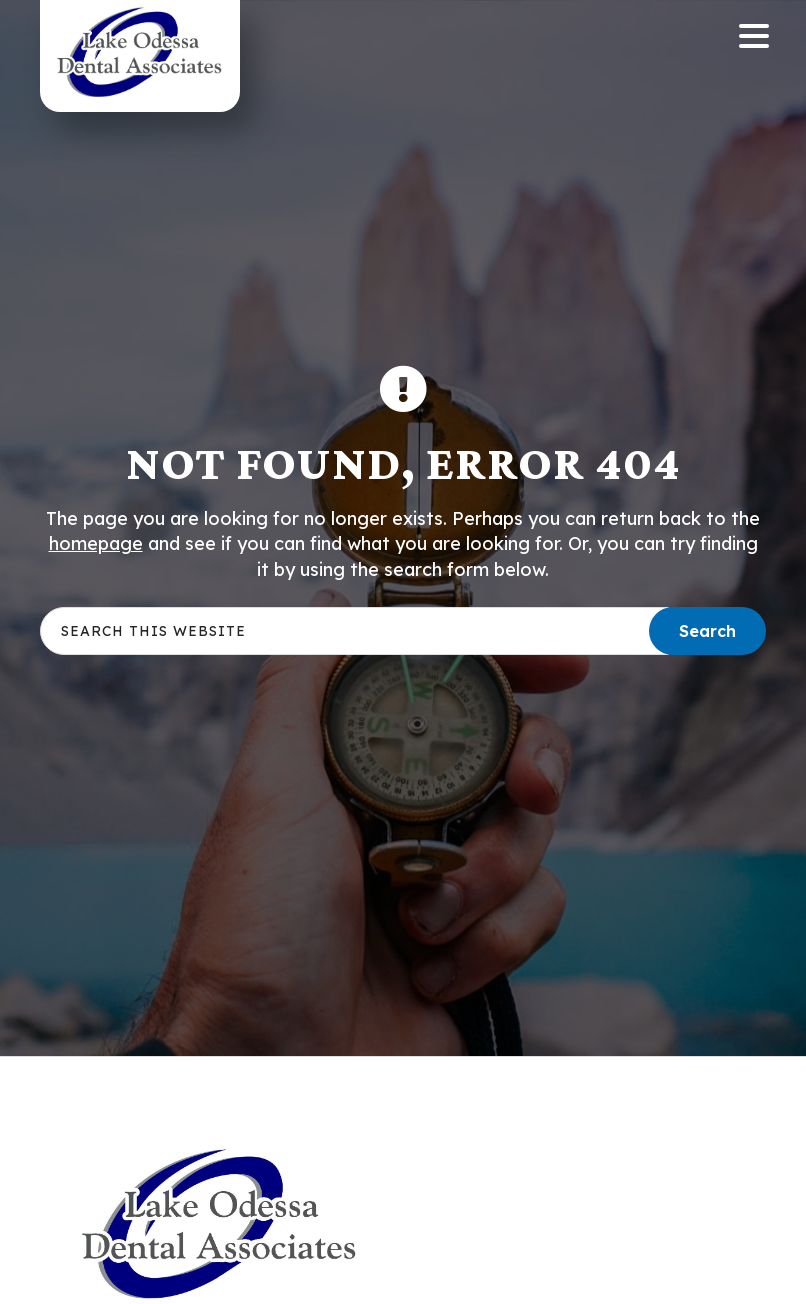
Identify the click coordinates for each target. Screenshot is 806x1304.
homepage (96, 543)
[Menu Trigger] (754, 34)
